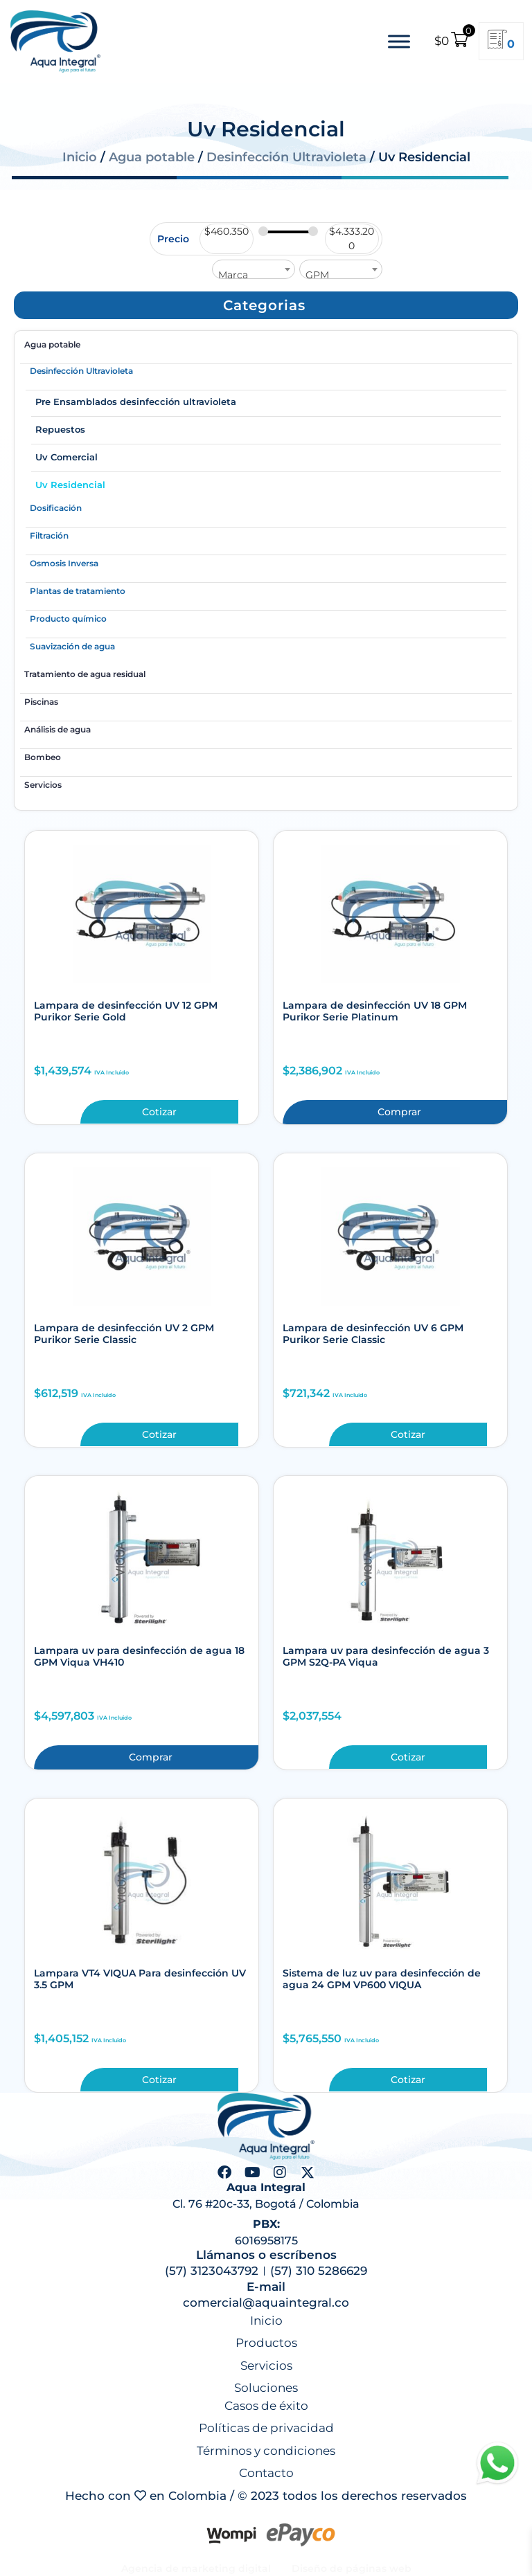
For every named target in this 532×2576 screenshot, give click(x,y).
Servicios (43, 785)
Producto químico (68, 618)
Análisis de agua (57, 729)
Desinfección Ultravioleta (286, 157)
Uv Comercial (66, 456)
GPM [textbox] (317, 275)
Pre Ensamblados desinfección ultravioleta (135, 401)
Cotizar (159, 1112)
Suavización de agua (72, 646)
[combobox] (253, 269)
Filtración (49, 535)
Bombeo (42, 757)
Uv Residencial (70, 484)
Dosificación (56, 508)
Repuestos (60, 429)
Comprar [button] (399, 1112)
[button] (264, 305)
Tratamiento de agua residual (84, 674)
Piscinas (41, 701)
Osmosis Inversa (64, 563)
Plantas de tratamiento (77, 591)
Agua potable (152, 157)
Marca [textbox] (233, 275)
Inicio (79, 157)
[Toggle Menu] (399, 41)
